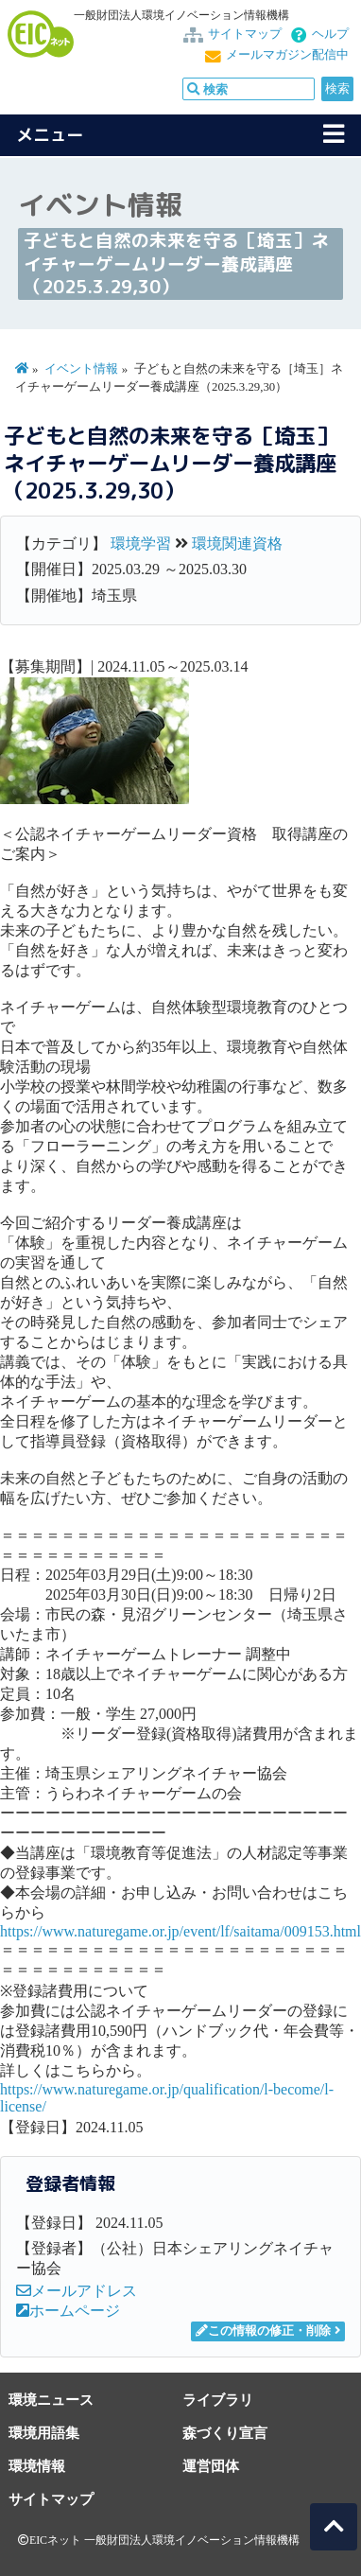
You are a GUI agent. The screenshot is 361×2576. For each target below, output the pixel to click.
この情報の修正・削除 (263, 2331)
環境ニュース (51, 2400)
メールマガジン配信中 (287, 54)
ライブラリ (217, 2400)
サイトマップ (245, 34)
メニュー (50, 135)
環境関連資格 (237, 543)
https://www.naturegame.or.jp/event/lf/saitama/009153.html (180, 1931)
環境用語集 (44, 2433)
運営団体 (210, 2466)
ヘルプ (330, 34)
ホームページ (68, 2311)
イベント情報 (81, 369)
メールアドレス (76, 2291)
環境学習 (141, 543)
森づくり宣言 (224, 2433)
